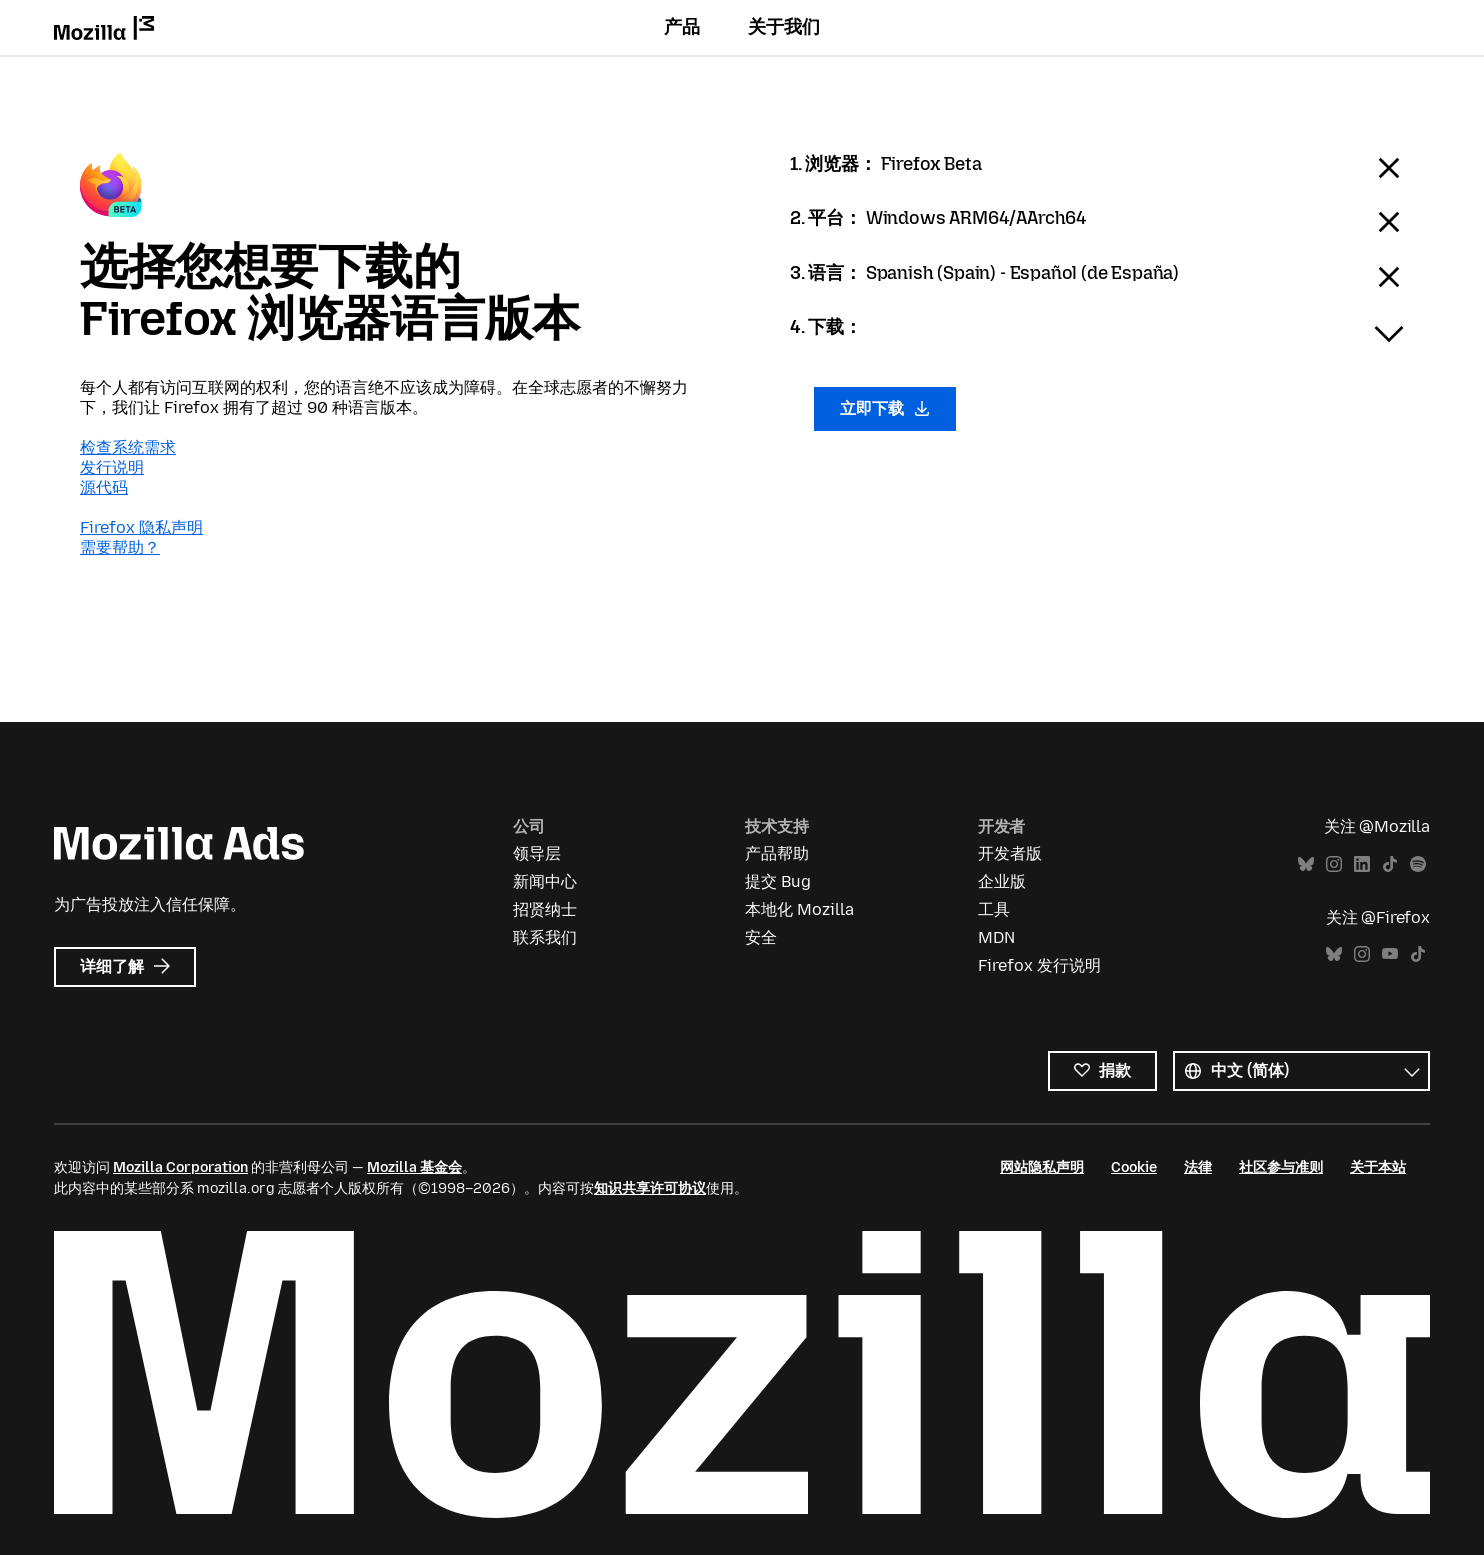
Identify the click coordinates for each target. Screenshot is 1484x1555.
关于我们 (784, 27)
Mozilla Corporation (180, 1167)
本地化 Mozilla (799, 909)
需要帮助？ (120, 547)
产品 (682, 27)
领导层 (537, 853)
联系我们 (545, 937)
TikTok (1390, 864)
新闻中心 (545, 881)
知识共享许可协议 (650, 1188)
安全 (761, 937)
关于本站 (1378, 1167)
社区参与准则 (1281, 1167)
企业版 (1002, 881)
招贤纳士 (545, 909)
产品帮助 (777, 853)
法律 (1198, 1167)
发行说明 (112, 467)
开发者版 (1010, 853)
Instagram (1334, 864)
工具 (994, 909)
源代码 (104, 487)
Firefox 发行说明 (1039, 965)
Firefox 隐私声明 (141, 527)
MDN (996, 937)
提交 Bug (778, 881)
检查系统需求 (128, 447)
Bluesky (1306, 864)
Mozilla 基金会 (414, 1167)
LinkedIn (1362, 864)
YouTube (1390, 954)
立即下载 (885, 408)
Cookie (1134, 1167)
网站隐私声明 (1042, 1167)
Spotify (1418, 864)
